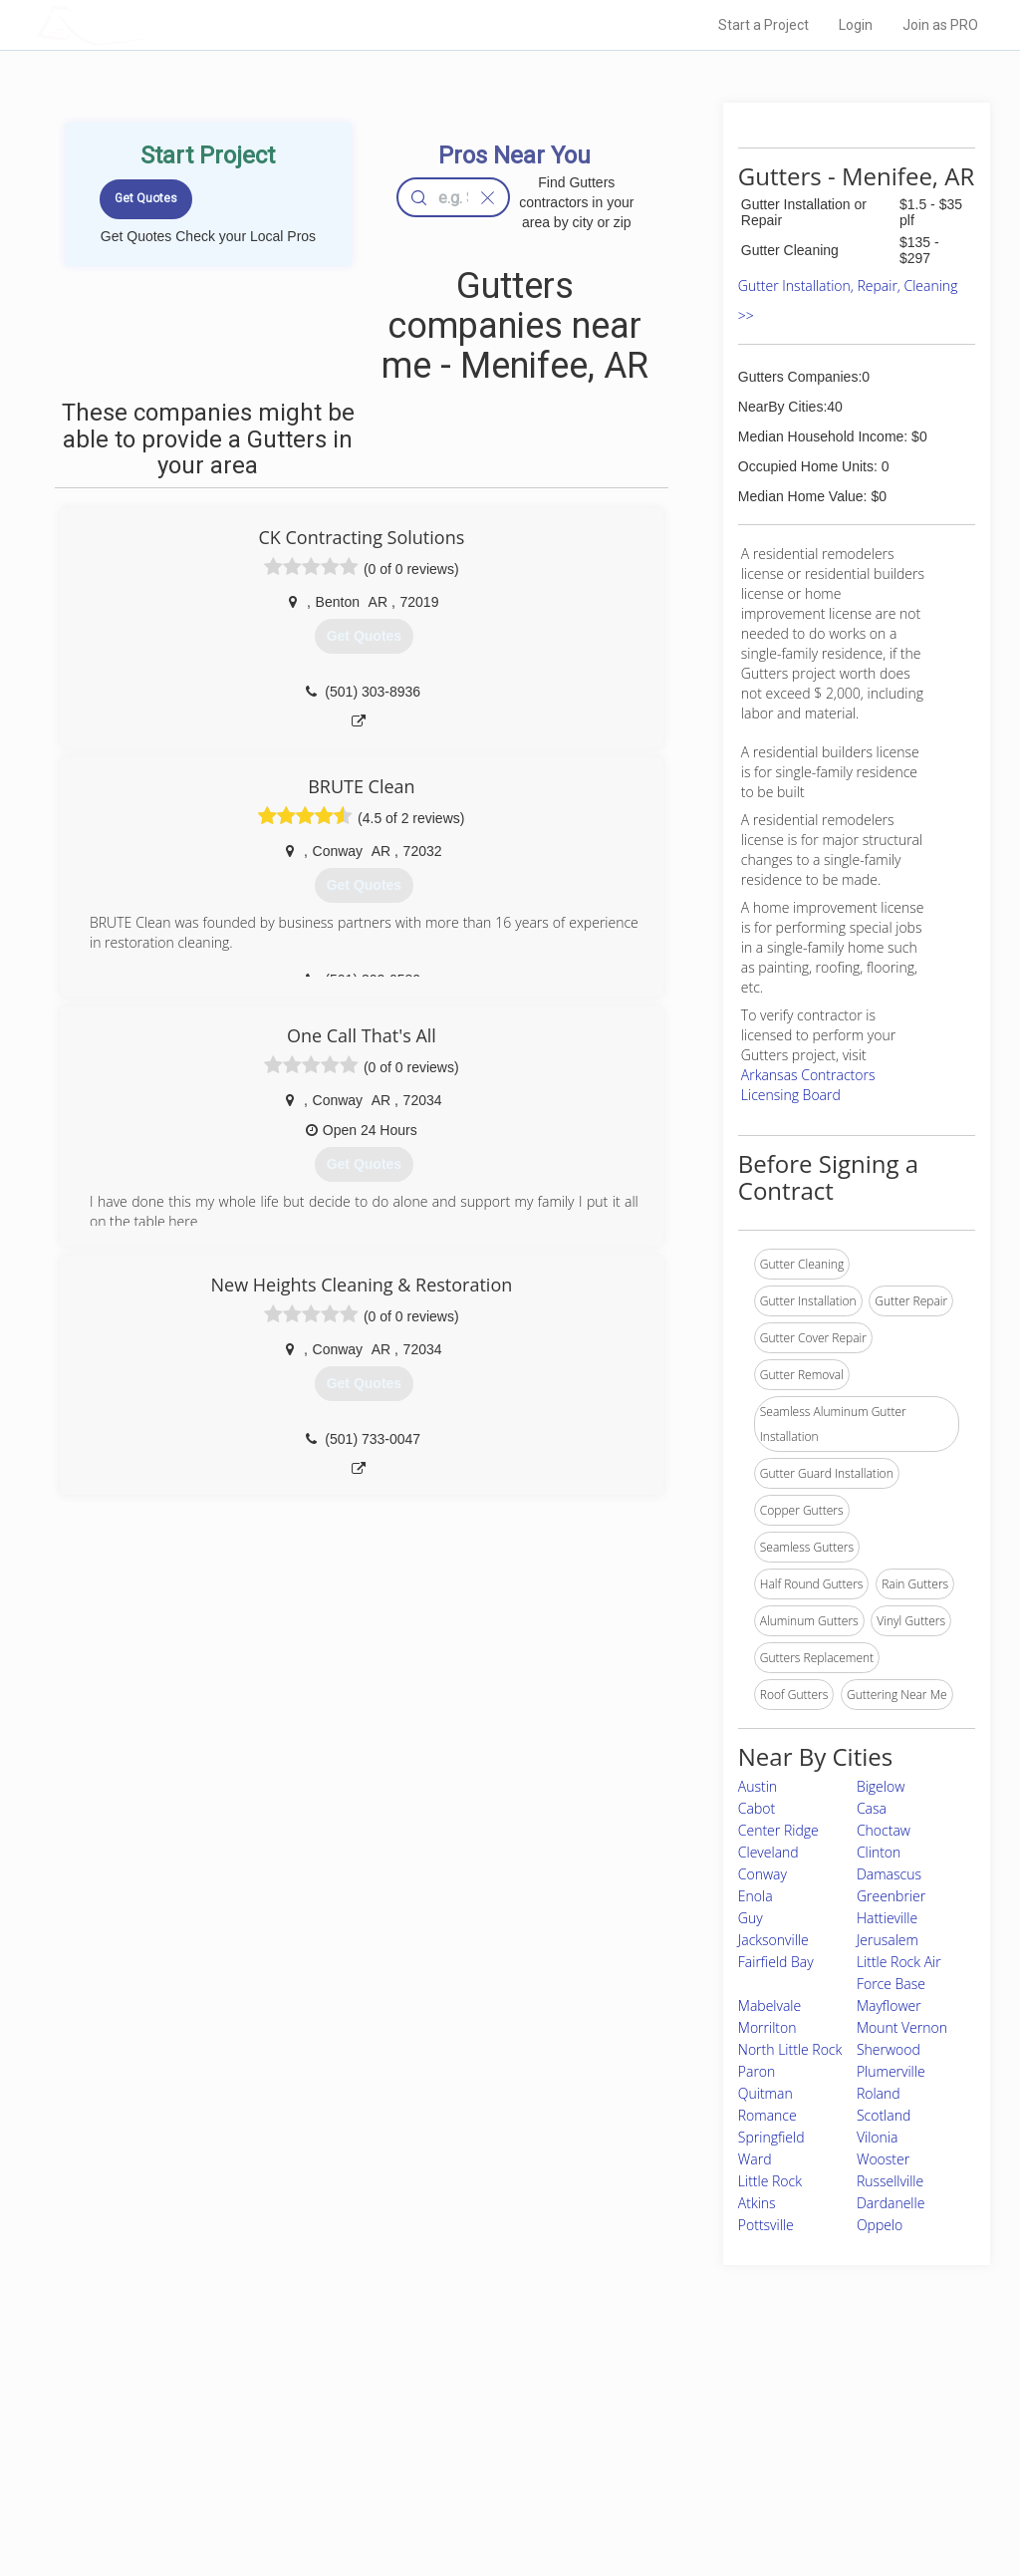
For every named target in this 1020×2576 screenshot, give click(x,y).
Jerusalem (887, 1939)
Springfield (771, 2137)
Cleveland (768, 1852)
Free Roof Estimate (239, 2475)
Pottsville (766, 2224)
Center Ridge (778, 1830)
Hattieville (887, 1917)
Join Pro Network (453, 2408)
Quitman (765, 2093)
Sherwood (888, 2049)
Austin (757, 1786)
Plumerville (891, 2071)
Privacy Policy (722, 2430)
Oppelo (879, 2224)
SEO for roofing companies (757, 2497)
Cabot (756, 1808)
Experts (427, 2430)
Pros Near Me (223, 2430)
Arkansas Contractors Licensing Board (808, 1084)
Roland (878, 2093)
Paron (757, 2071)
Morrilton (767, 2027)
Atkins (757, 2202)
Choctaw (883, 1830)
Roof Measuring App (462, 2452)
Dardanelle (890, 2202)
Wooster (883, 2158)
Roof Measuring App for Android (494, 2497)
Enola (755, 1895)
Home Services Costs (246, 2408)
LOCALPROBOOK (152, 24)
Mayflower (889, 2005)
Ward (755, 2158)
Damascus (889, 1873)
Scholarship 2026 (732, 2408)
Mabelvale (769, 2005)
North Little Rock (790, 2049)
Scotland (883, 2115)
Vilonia (877, 2137)
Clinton (878, 1852)
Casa (872, 1808)
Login (856, 25)
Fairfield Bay (776, 1961)
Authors (706, 2452)
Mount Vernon (902, 2027)
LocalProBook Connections (759, 2475)
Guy (750, 1917)
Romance (767, 2115)
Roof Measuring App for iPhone (492, 2475)
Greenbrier (891, 1895)
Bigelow (880, 1786)
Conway (762, 1873)
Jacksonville (773, 1939)
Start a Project (763, 25)
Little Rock (770, 2180)
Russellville (890, 2180)
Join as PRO (940, 25)
